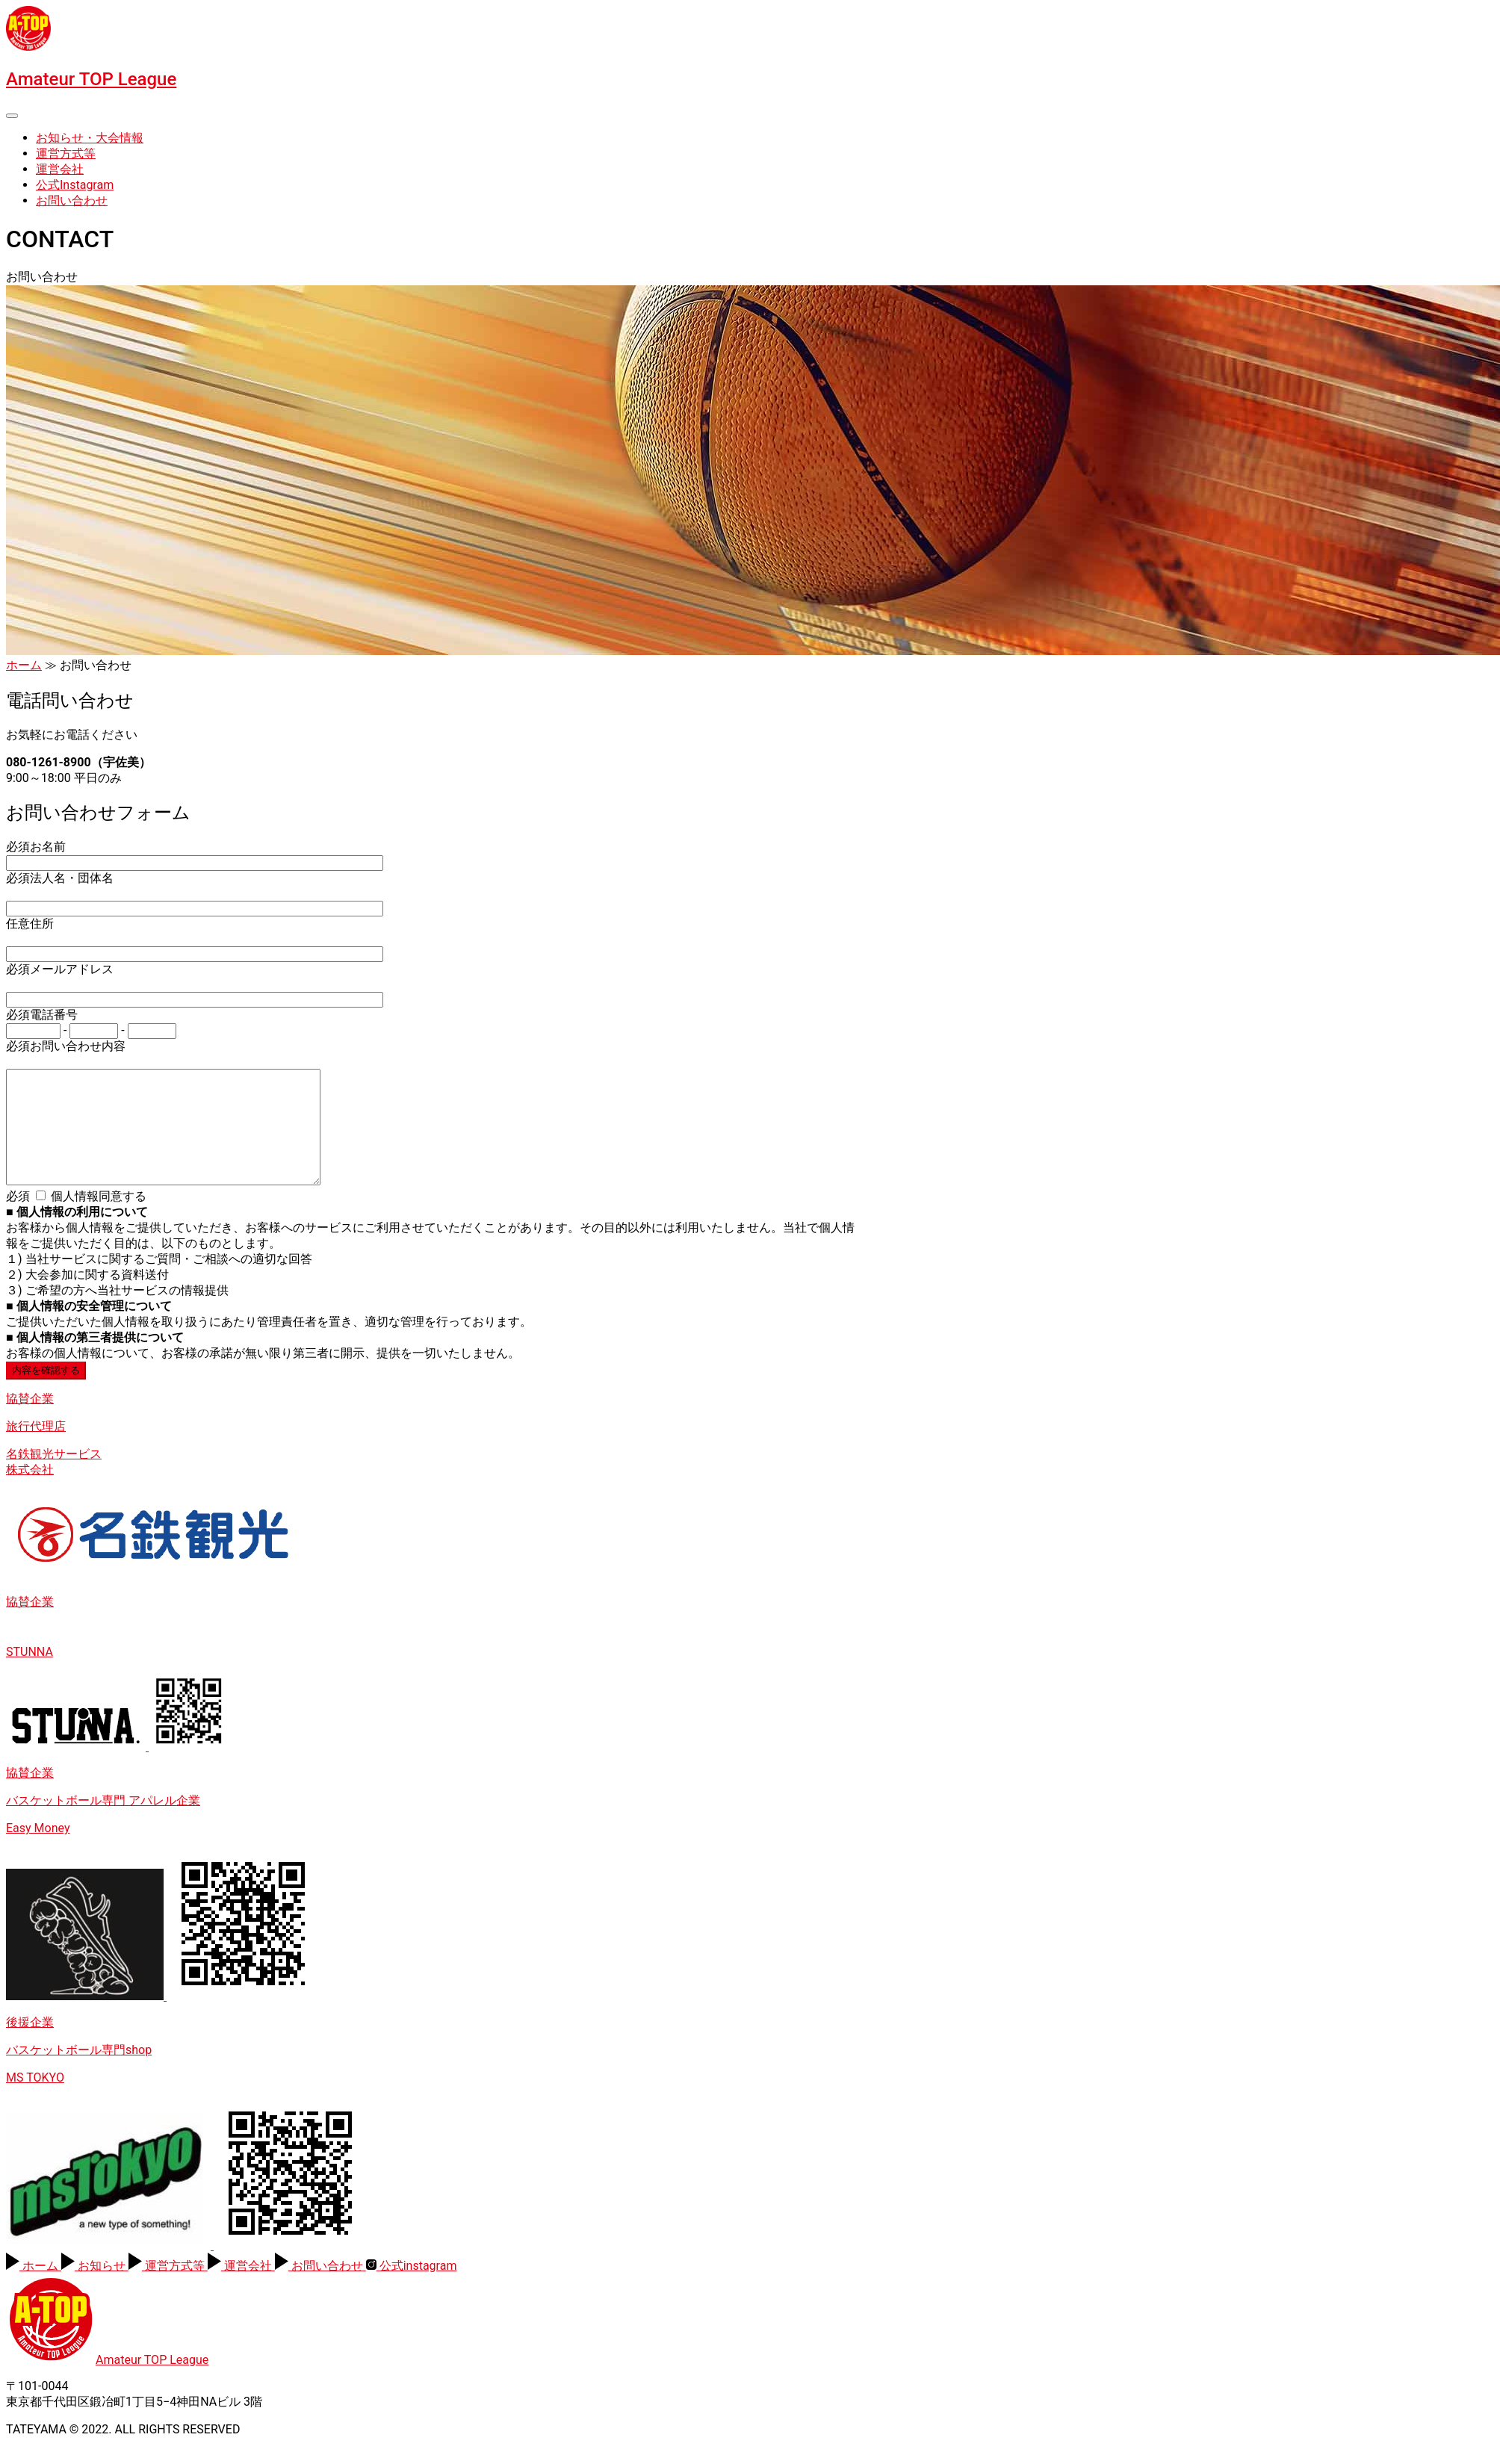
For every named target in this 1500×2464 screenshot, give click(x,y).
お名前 (36, 847)
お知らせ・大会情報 (89, 138)
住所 (30, 923)
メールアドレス (60, 969)
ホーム (24, 665)
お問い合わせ (72, 200)
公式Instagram (75, 185)
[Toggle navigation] (12, 116)
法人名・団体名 (60, 878)
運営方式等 (66, 153)
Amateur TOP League (91, 79)
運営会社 (60, 169)
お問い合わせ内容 (65, 1046)
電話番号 (42, 1015)
